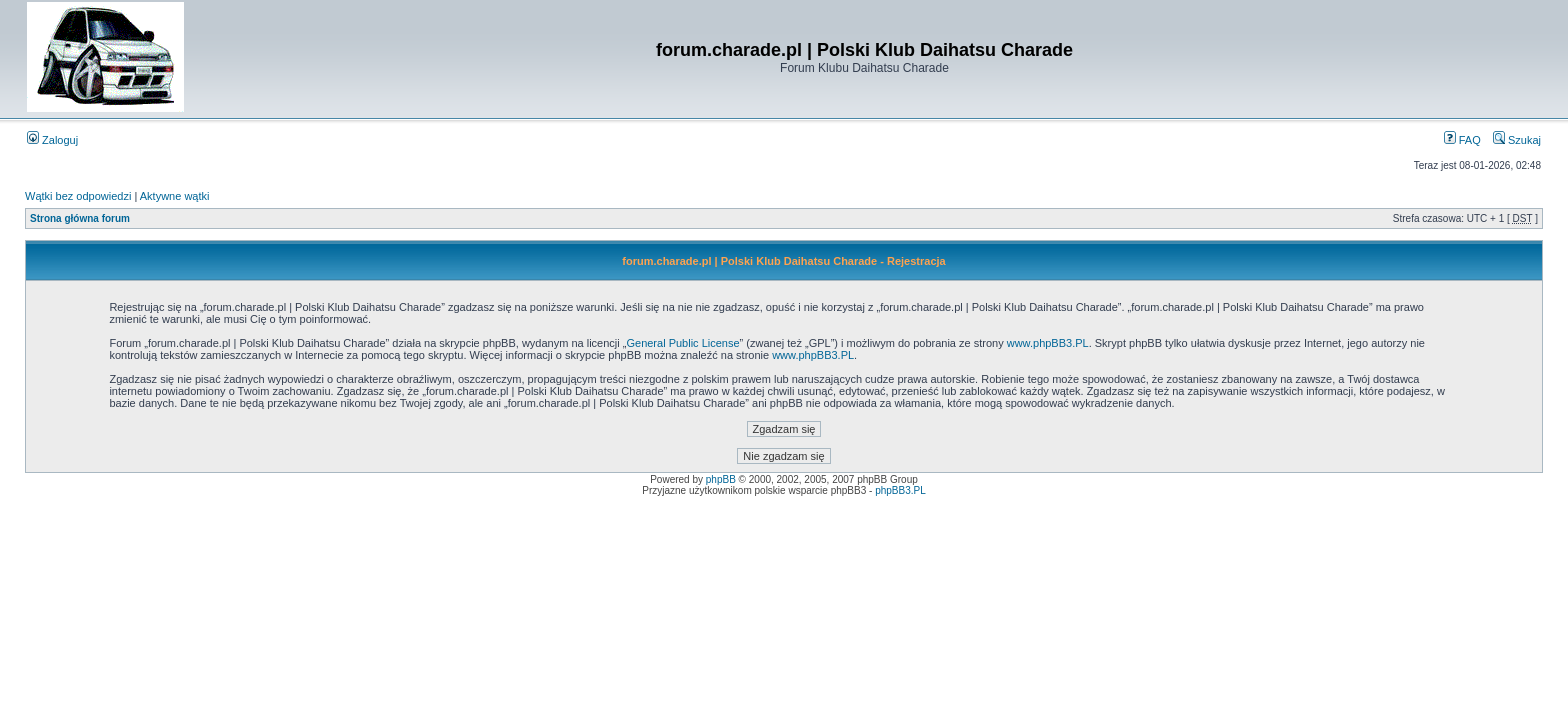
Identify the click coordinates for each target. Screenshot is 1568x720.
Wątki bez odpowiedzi (78, 196)
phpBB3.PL (900, 490)
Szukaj (1517, 140)
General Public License (682, 343)
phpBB (721, 479)
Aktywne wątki (175, 196)
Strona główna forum (80, 218)
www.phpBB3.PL (1048, 343)
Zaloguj (52, 140)
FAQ (1462, 140)
